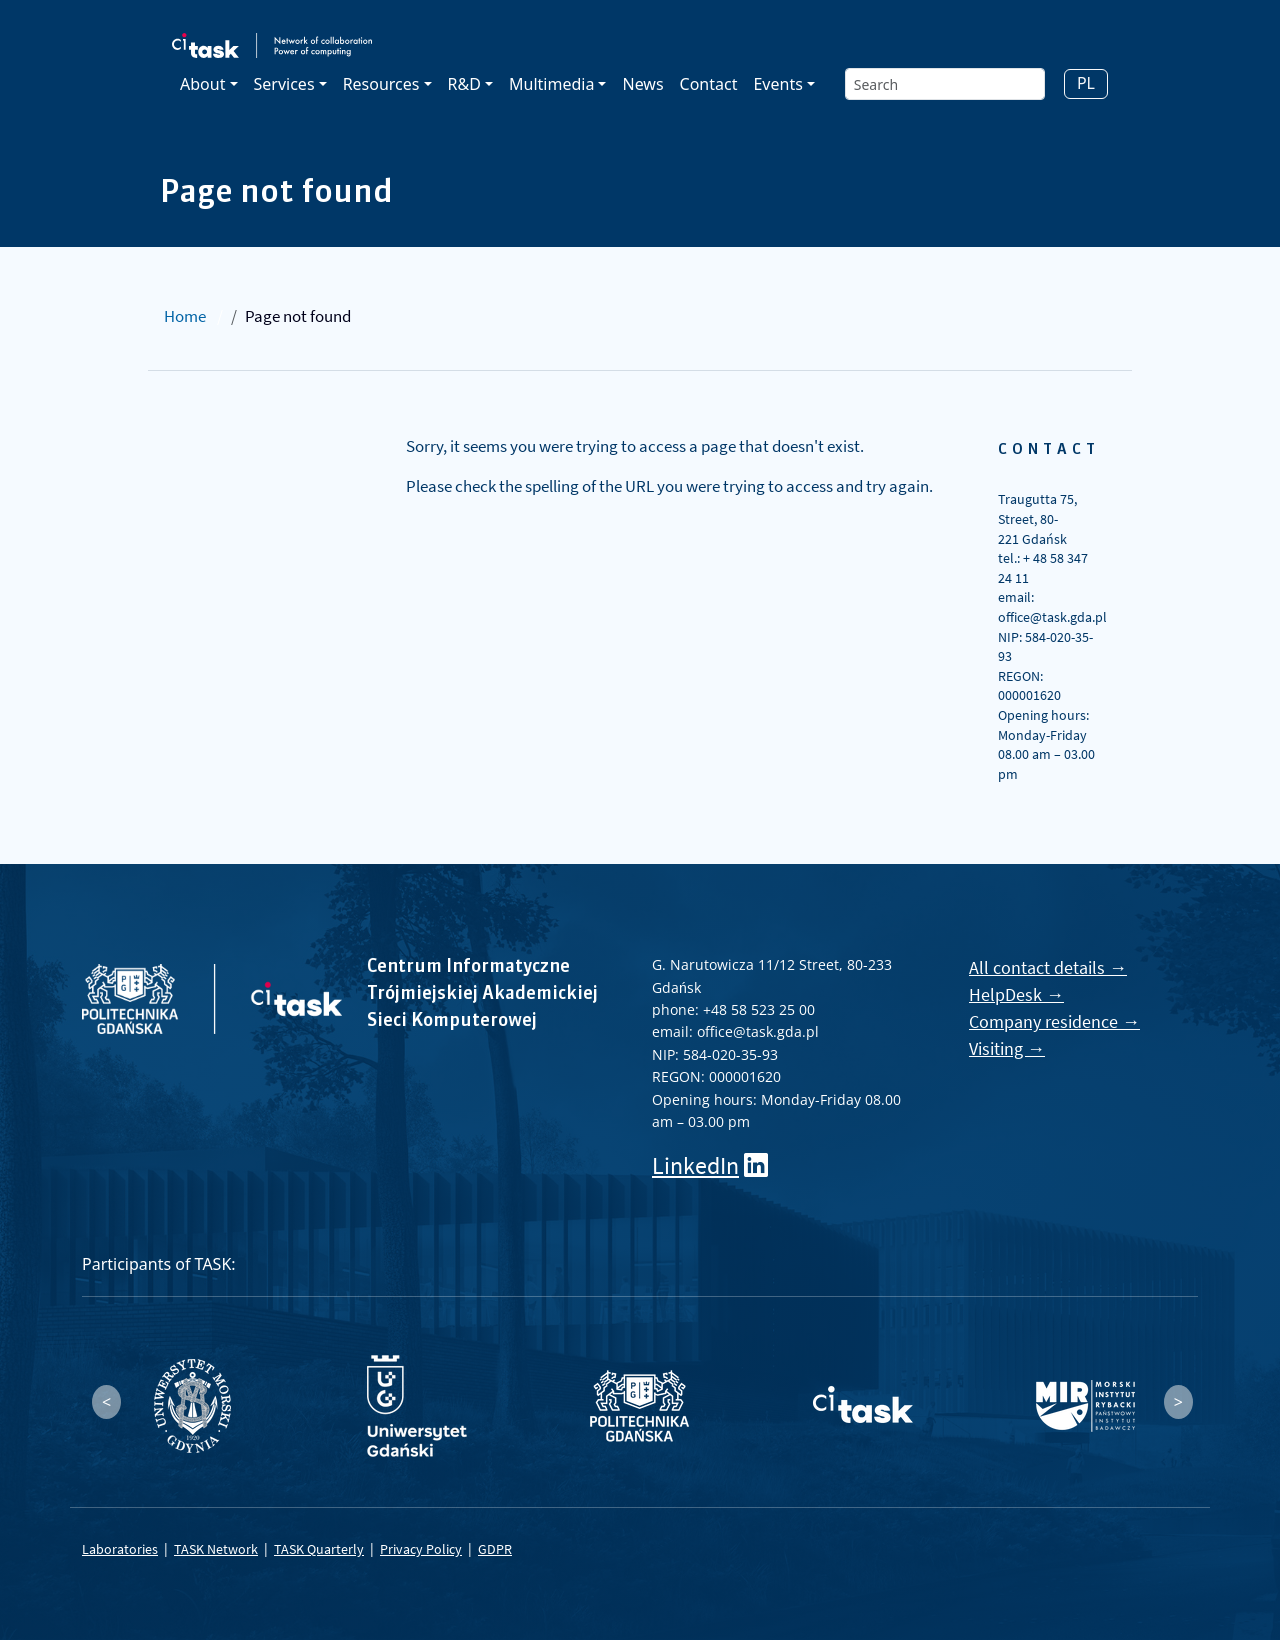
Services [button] (284, 84)
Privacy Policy (421, 1549)
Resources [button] (381, 84)
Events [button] (777, 84)
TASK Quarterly (319, 1549)
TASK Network (216, 1549)
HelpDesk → (1016, 994)
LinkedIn (695, 1165)
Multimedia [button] (551, 84)
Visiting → (1007, 1048)
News (642, 84)
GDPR (495, 1549)
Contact (709, 84)
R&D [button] (464, 84)
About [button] (202, 84)
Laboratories (120, 1549)
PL (1086, 83)
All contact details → (1048, 967)
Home (185, 316)
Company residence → (1054, 1021)
